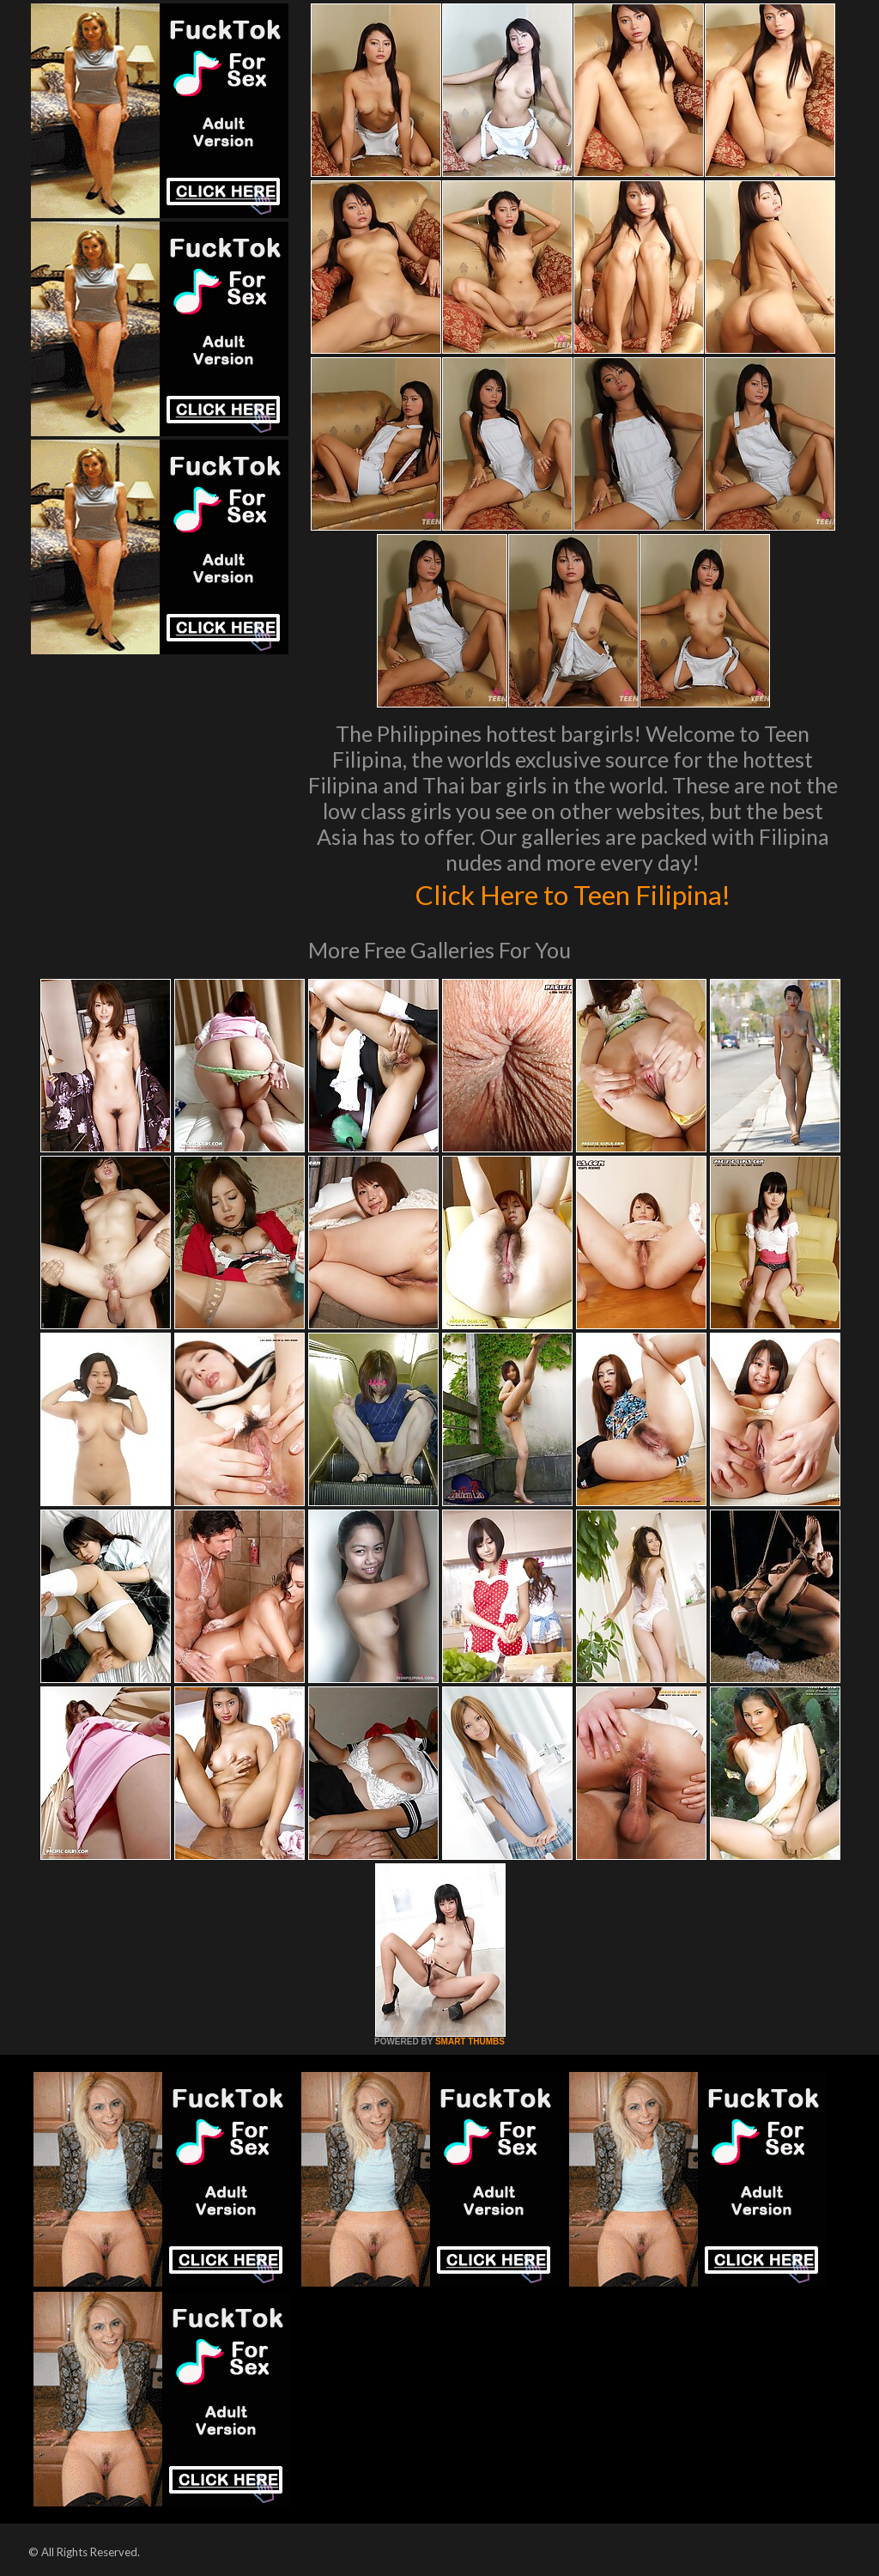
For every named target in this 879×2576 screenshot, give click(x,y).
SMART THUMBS (470, 2041)
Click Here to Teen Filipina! (573, 893)
